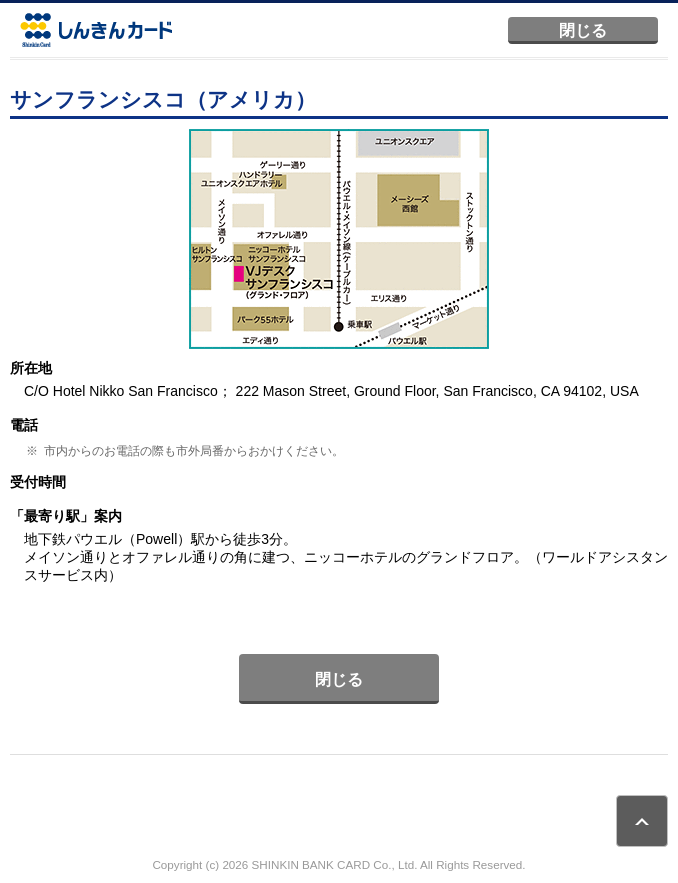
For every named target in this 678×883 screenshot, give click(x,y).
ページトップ (642, 821)
